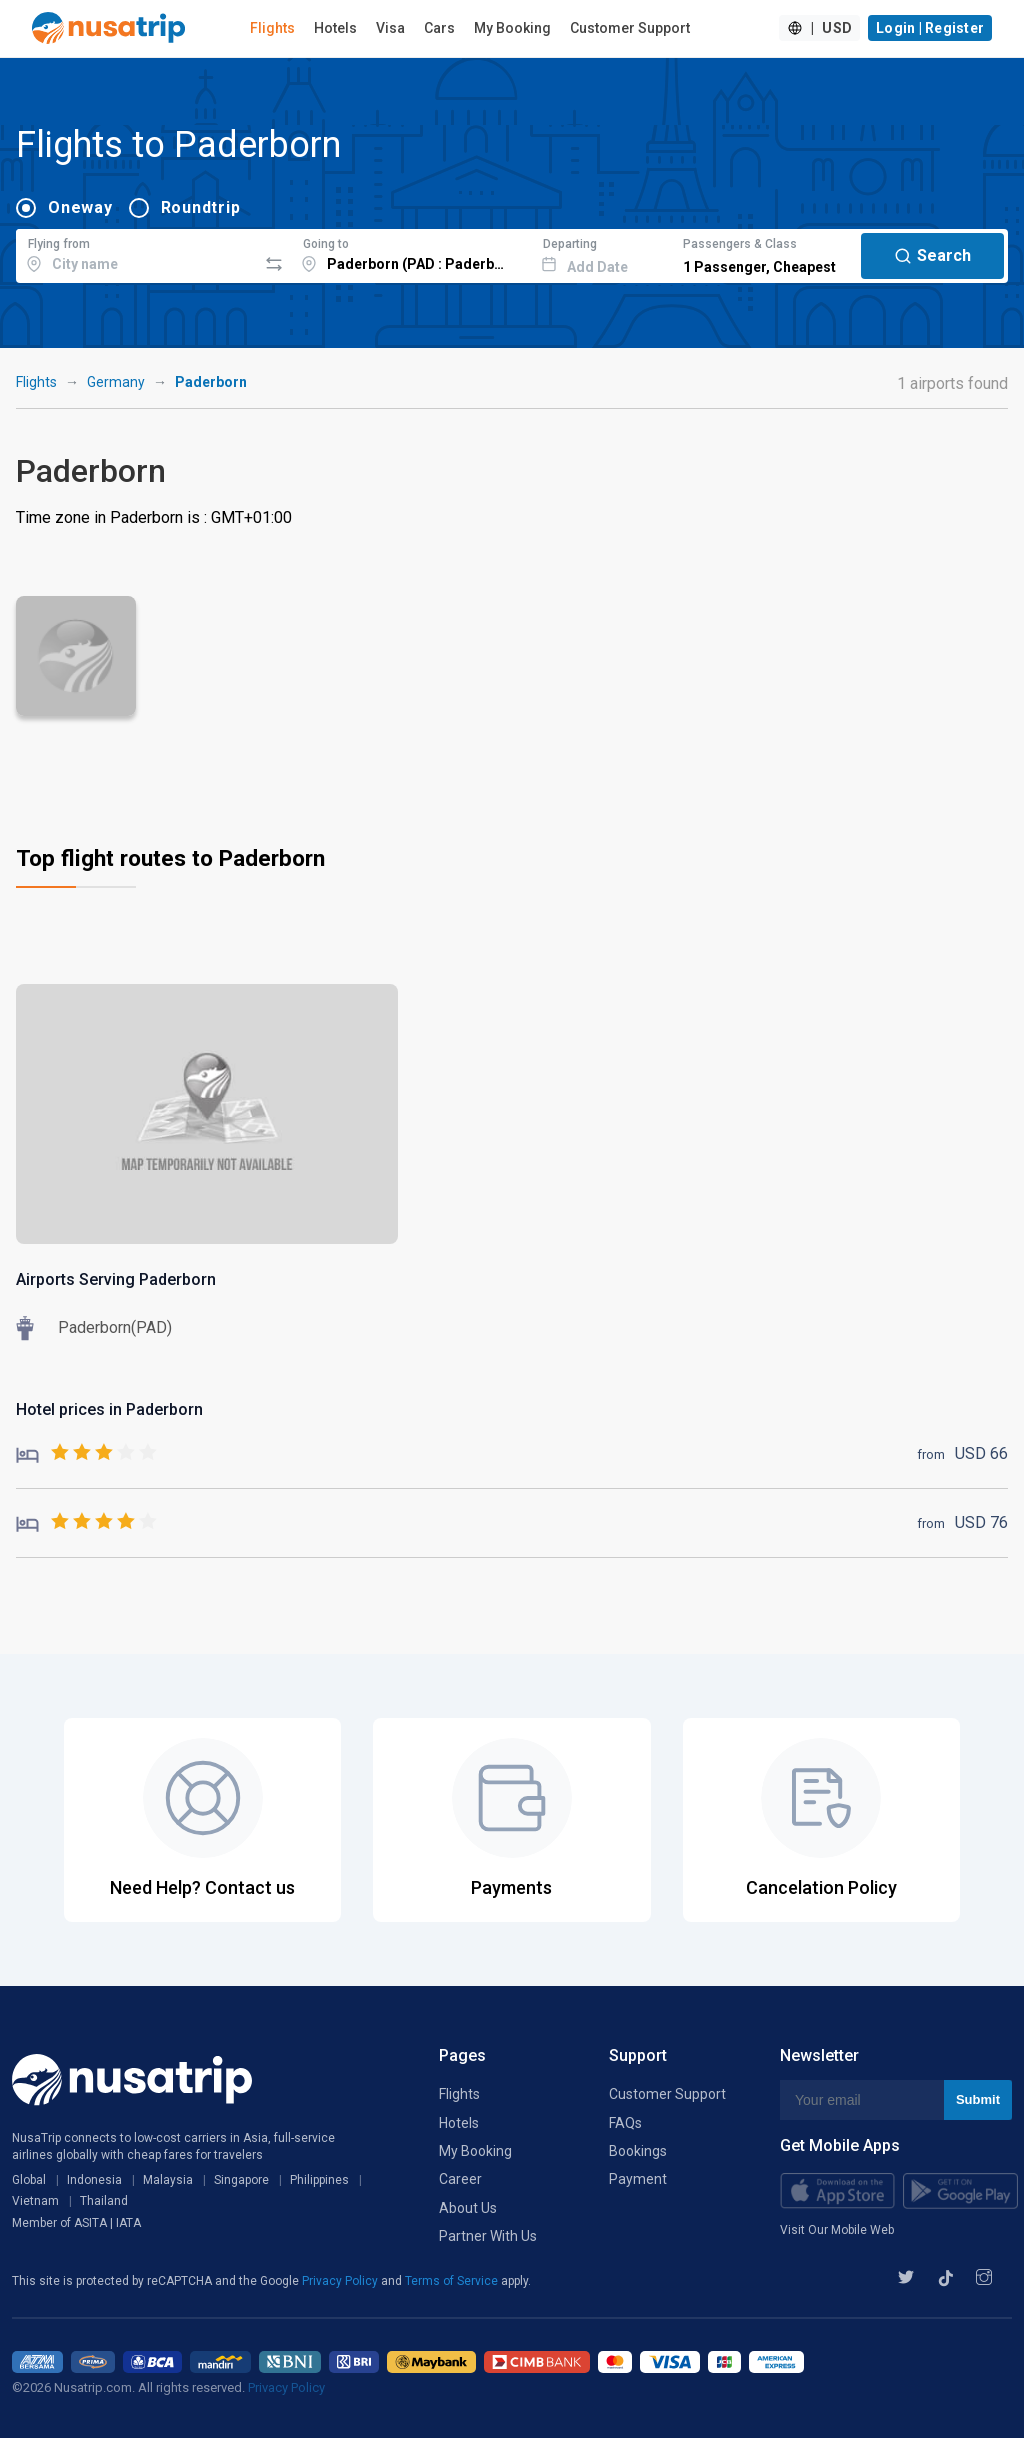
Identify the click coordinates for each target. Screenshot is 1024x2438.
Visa (390, 28)
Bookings (638, 2151)
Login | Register (930, 28)
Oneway (80, 207)
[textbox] (136, 253)
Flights (272, 28)
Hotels (335, 28)
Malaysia (168, 2180)
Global (29, 2180)
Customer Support (630, 28)
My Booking (512, 28)
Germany (116, 382)
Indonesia (94, 2180)
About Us (468, 2208)
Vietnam (35, 2201)
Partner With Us (488, 2236)
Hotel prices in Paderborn (109, 1409)
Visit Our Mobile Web (837, 2230)
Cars (439, 28)
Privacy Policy (341, 2281)
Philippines (319, 2180)
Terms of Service (453, 2281)
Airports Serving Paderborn (116, 1279)
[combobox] (136, 253)
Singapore (241, 2180)
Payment (638, 2179)
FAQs (625, 2123)
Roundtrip (201, 207)
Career (460, 2179)
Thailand (104, 2201)
